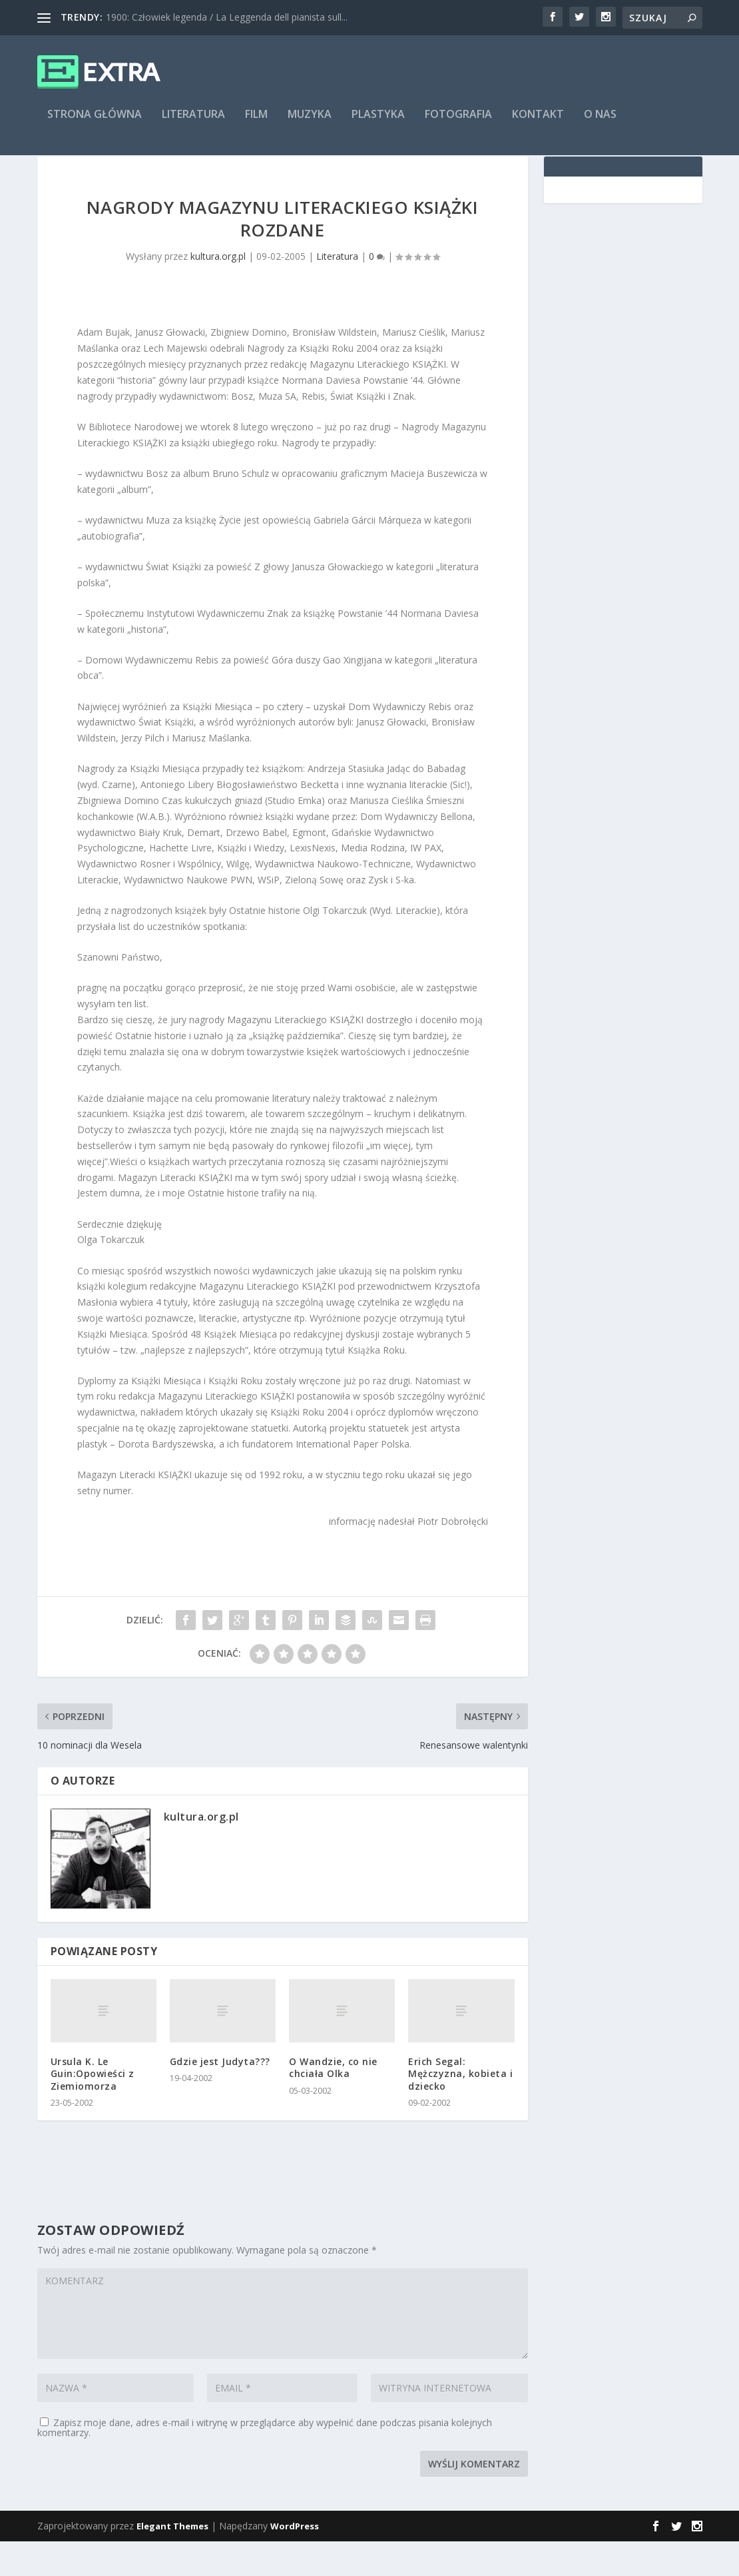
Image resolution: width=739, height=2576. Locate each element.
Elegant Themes (172, 2561)
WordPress (294, 2561)
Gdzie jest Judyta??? (220, 2096)
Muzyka (310, 124)
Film (256, 124)
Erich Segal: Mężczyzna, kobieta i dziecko (460, 2108)
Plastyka (378, 124)
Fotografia (458, 124)
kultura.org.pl (218, 290)
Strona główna (94, 124)
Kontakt (538, 124)
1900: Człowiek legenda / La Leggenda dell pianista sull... (227, 17)
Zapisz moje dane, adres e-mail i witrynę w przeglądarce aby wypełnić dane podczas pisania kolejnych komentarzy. (264, 2462)
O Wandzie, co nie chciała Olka (333, 2102)
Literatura (193, 124)
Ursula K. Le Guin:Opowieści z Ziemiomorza (92, 2108)
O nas (600, 124)
